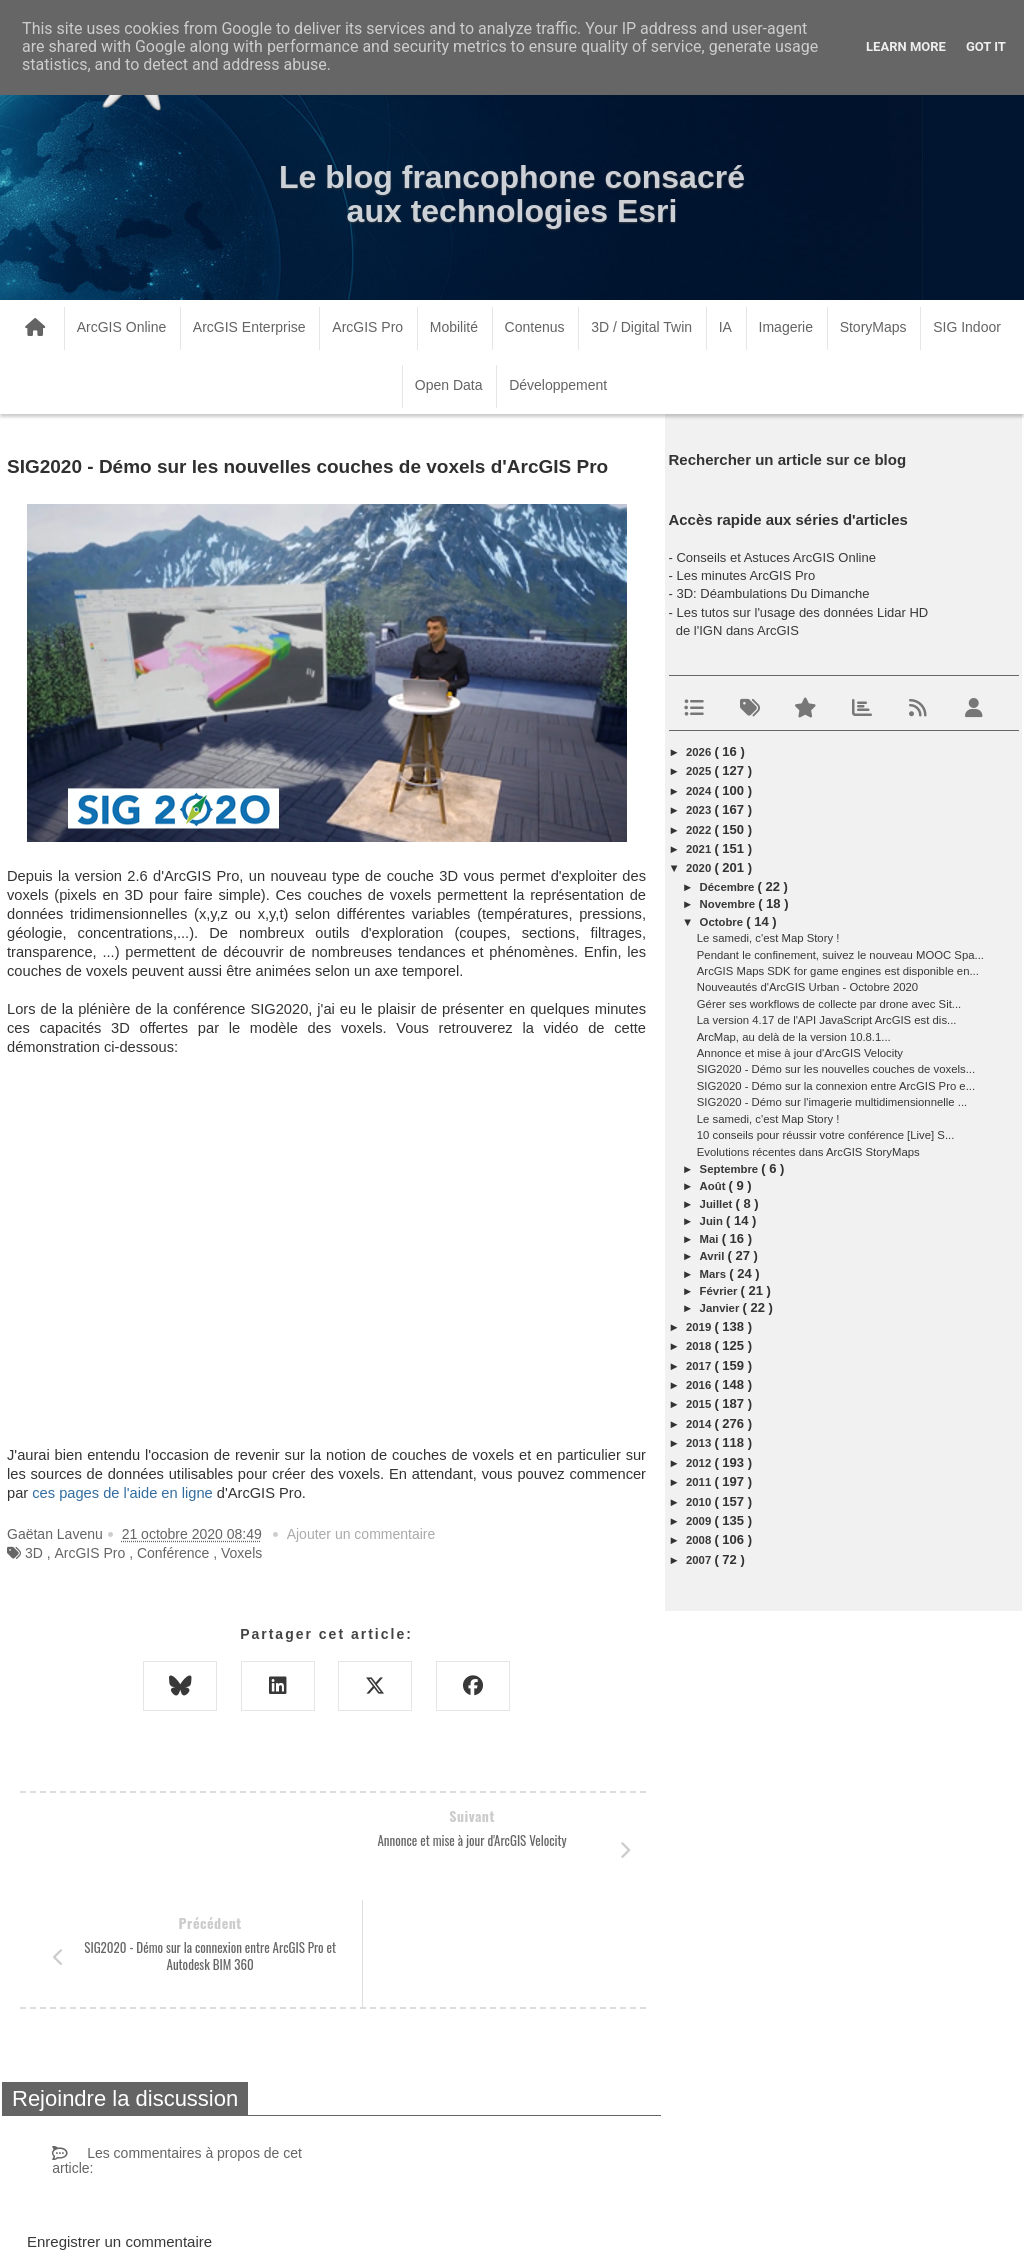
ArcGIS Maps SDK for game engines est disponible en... (838, 971)
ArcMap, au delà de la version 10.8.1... (794, 1037)
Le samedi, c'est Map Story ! (768, 938)
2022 (700, 830)
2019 (700, 1327)
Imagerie (786, 327)
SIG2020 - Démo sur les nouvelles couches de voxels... (836, 1069)
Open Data (449, 385)
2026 (700, 752)
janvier (721, 1308)
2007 (700, 1560)
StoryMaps (873, 327)
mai (711, 1239)
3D (34, 1553)
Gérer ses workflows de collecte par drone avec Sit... (829, 1004)
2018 (700, 1346)
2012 (700, 1463)
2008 (700, 1540)
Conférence (173, 1553)
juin (713, 1221)
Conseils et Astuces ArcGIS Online (775, 557)
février (720, 1291)
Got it (986, 46)
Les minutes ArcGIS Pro (745, 575)
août (714, 1186)
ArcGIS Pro (367, 327)
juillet (718, 1204)
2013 (700, 1443)
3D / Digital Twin (641, 327)
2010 (700, 1502)
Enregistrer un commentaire (119, 2134)
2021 (700, 849)
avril (714, 1256)
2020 (700, 868)
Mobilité (454, 327)
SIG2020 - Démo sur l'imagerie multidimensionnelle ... (832, 1102)
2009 (700, 1521)
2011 (700, 1482)
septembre (731, 1169)
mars (715, 1274)
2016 (700, 1385)
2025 (700, 771)
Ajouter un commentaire (361, 1534)
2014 (700, 1424)
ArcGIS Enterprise (249, 327)
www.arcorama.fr (236, 2210)
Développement (558, 385)
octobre (723, 922)
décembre (729, 887)
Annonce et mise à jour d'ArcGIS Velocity (800, 1053)
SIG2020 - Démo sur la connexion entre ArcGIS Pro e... (836, 1086)
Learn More (906, 46)
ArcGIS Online (121, 327)
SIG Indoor (967, 327)
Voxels (241, 1553)
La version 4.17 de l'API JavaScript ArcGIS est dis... (827, 1020)
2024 (700, 791)
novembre (729, 904)
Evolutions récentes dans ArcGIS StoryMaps (808, 1152)
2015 (700, 1404)
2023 (700, 810)
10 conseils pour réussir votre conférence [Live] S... (826, 1135)
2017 (700, 1366)
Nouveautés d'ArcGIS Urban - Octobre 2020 (807, 987)
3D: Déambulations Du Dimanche (772, 593)
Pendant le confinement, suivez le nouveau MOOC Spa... (840, 955)
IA (725, 327)
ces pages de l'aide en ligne (122, 1493)
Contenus (535, 327)
